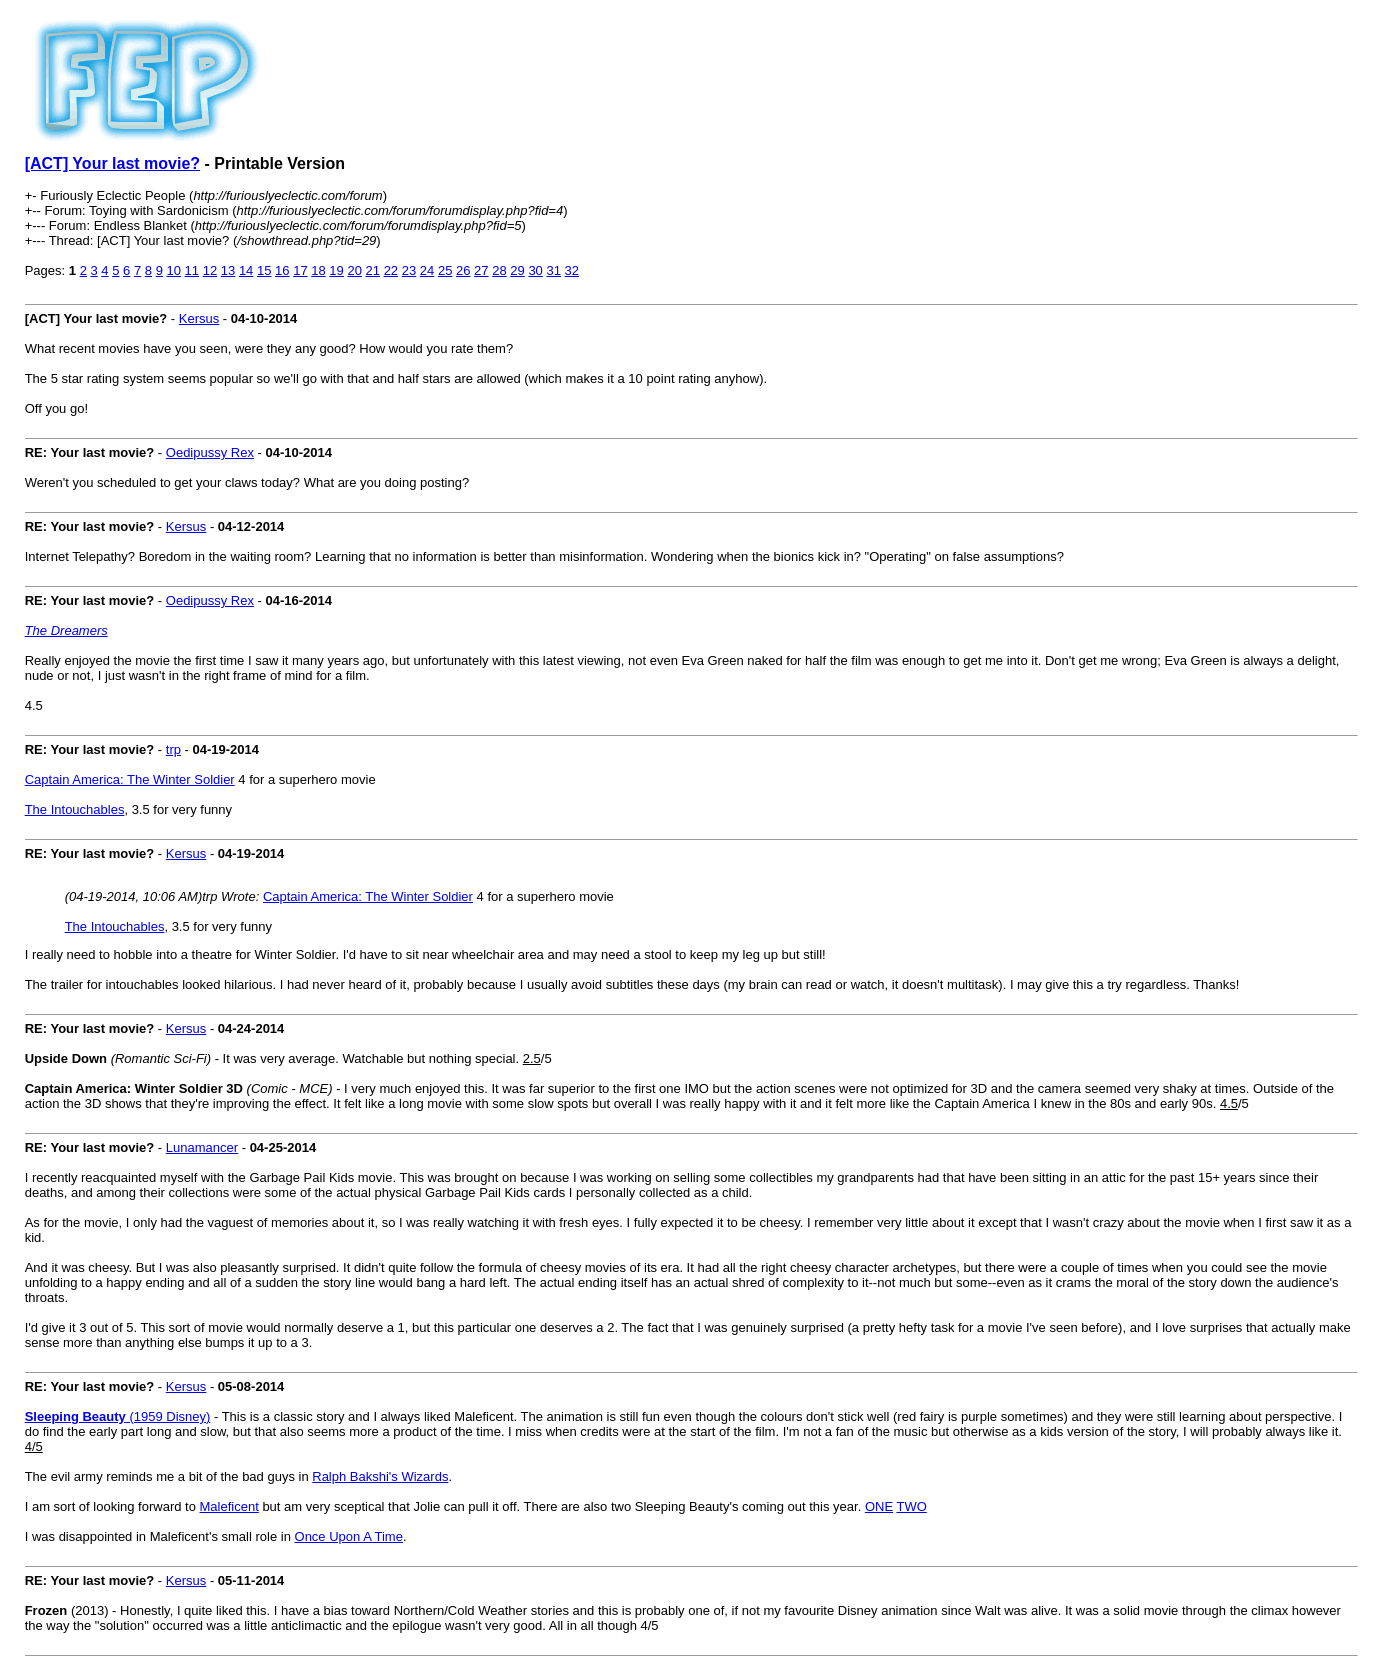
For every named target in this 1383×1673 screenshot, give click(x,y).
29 (517, 270)
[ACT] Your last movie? (112, 163)
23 (409, 270)
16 (282, 270)
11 (192, 270)
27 (481, 270)
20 (354, 270)
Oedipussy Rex (210, 452)
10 (174, 270)
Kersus (199, 318)
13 (228, 270)
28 (499, 270)
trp (173, 749)
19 (336, 270)
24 (427, 270)
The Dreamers (66, 630)
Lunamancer (202, 1147)
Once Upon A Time (349, 1536)
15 (264, 270)
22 (391, 270)
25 (445, 270)
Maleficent (229, 1506)
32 (572, 270)
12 (210, 270)
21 (373, 270)
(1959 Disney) (118, 1416)
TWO (911, 1506)
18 (318, 270)
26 (463, 270)
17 (300, 270)
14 (246, 270)
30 (535, 270)
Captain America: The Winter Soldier (130, 779)
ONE (879, 1506)
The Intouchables (75, 809)
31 (553, 270)
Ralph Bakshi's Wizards (380, 1476)
